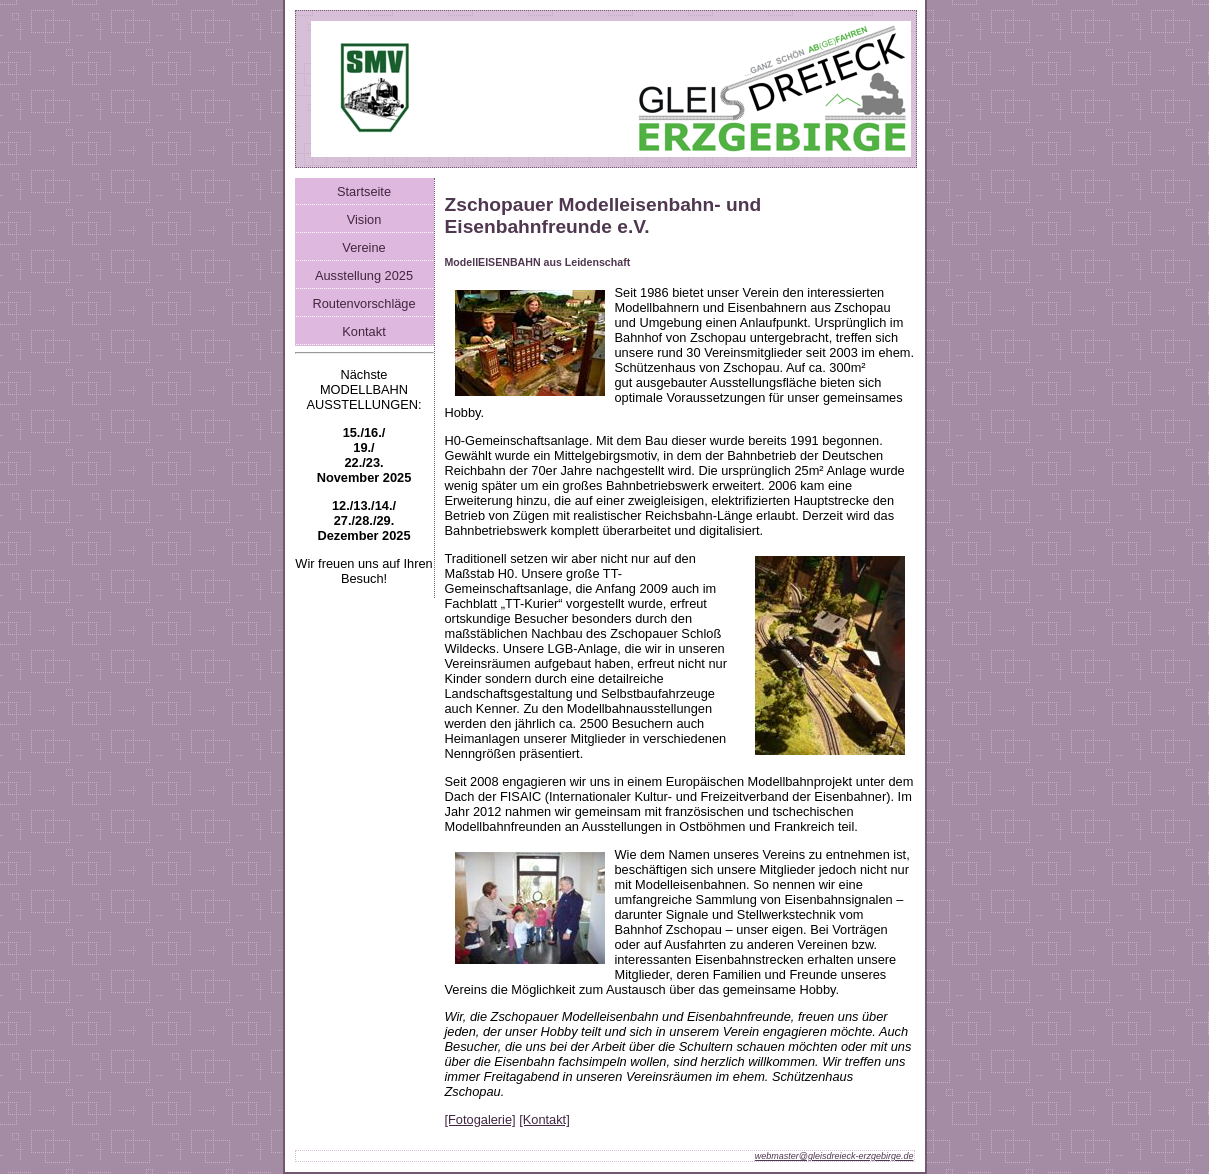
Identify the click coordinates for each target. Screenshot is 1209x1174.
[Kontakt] (544, 1119)
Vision (364, 219)
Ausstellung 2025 (364, 275)
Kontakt (363, 331)
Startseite (364, 191)
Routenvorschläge (363, 303)
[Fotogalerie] (480, 1119)
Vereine (363, 247)
